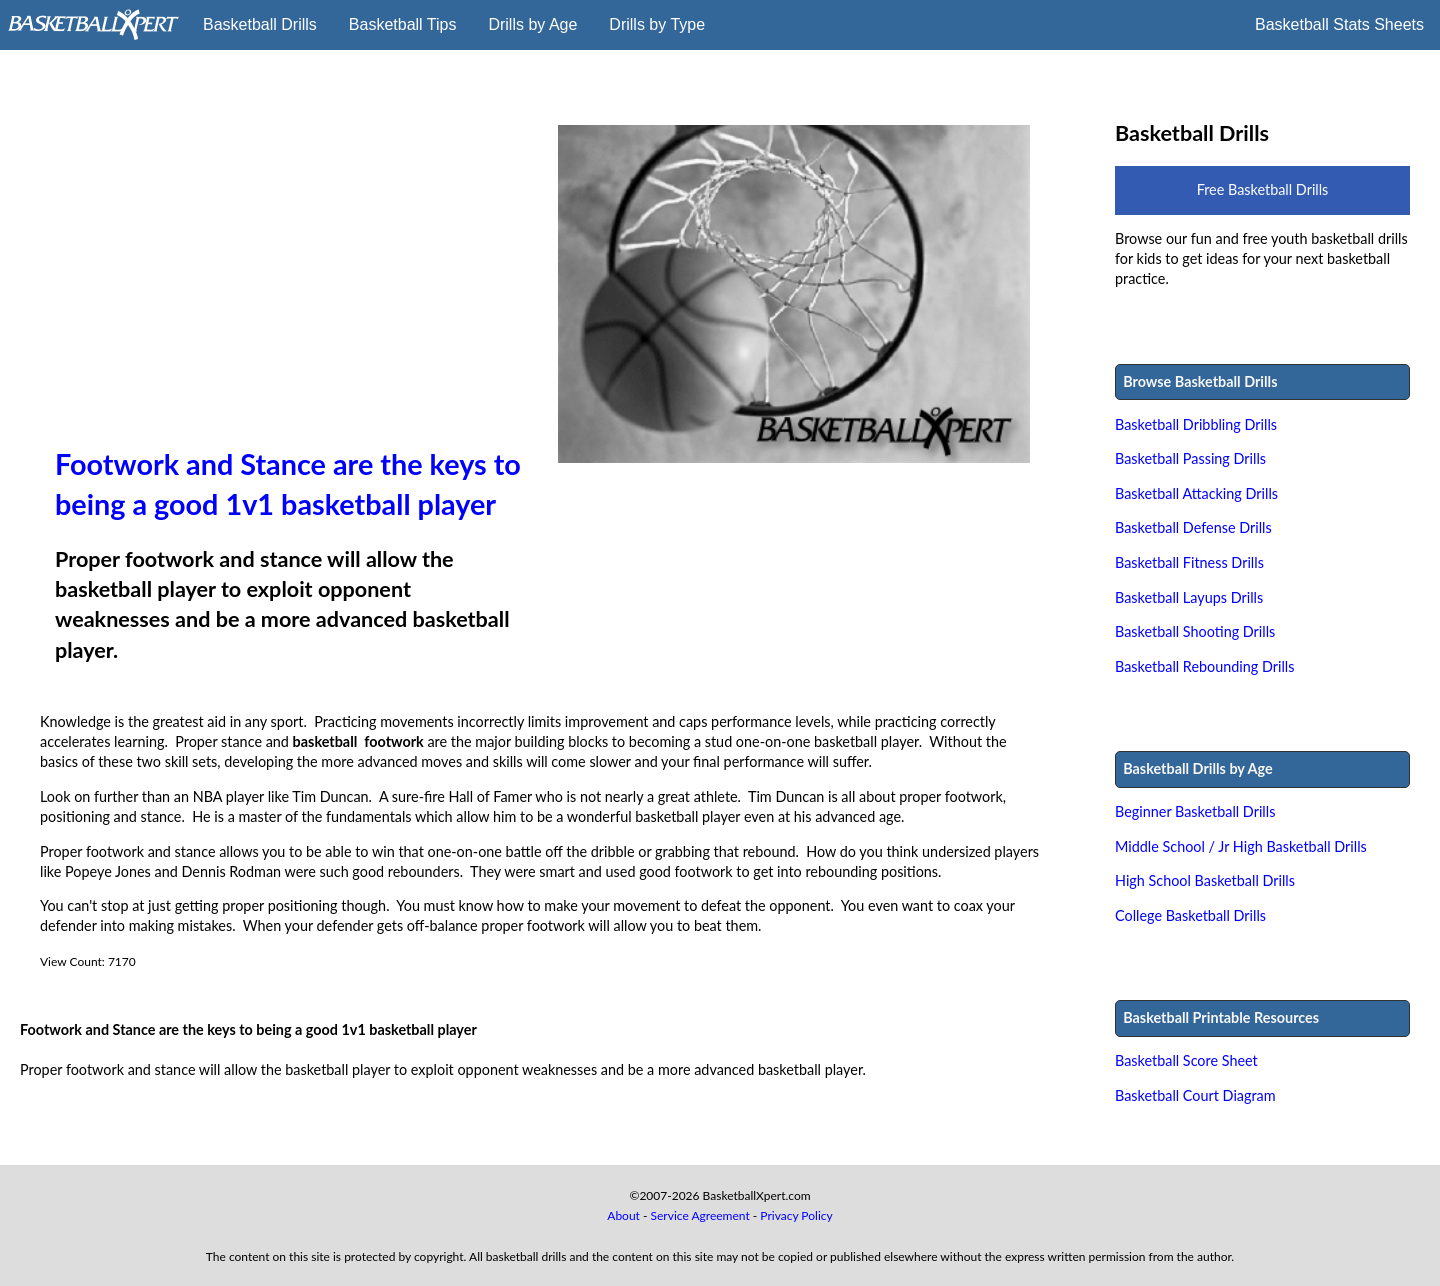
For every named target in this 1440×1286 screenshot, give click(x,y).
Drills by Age (532, 24)
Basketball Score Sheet (1186, 1060)
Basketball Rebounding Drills (1205, 666)
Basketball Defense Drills (1193, 527)
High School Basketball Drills (1205, 880)
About (623, 1215)
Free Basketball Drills (1263, 189)
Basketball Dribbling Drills (1196, 424)
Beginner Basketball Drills (1195, 811)
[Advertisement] (291, 285)
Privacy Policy (796, 1215)
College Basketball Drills (1190, 915)
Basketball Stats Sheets (1339, 24)
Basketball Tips (403, 24)
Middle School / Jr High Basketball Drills (1241, 846)
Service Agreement (700, 1215)
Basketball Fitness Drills (1189, 562)
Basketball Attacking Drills (1196, 493)
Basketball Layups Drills (1189, 597)
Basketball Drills (260, 24)
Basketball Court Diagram (1195, 1095)
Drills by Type (657, 24)
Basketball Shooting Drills (1195, 631)
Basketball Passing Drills (1190, 458)
